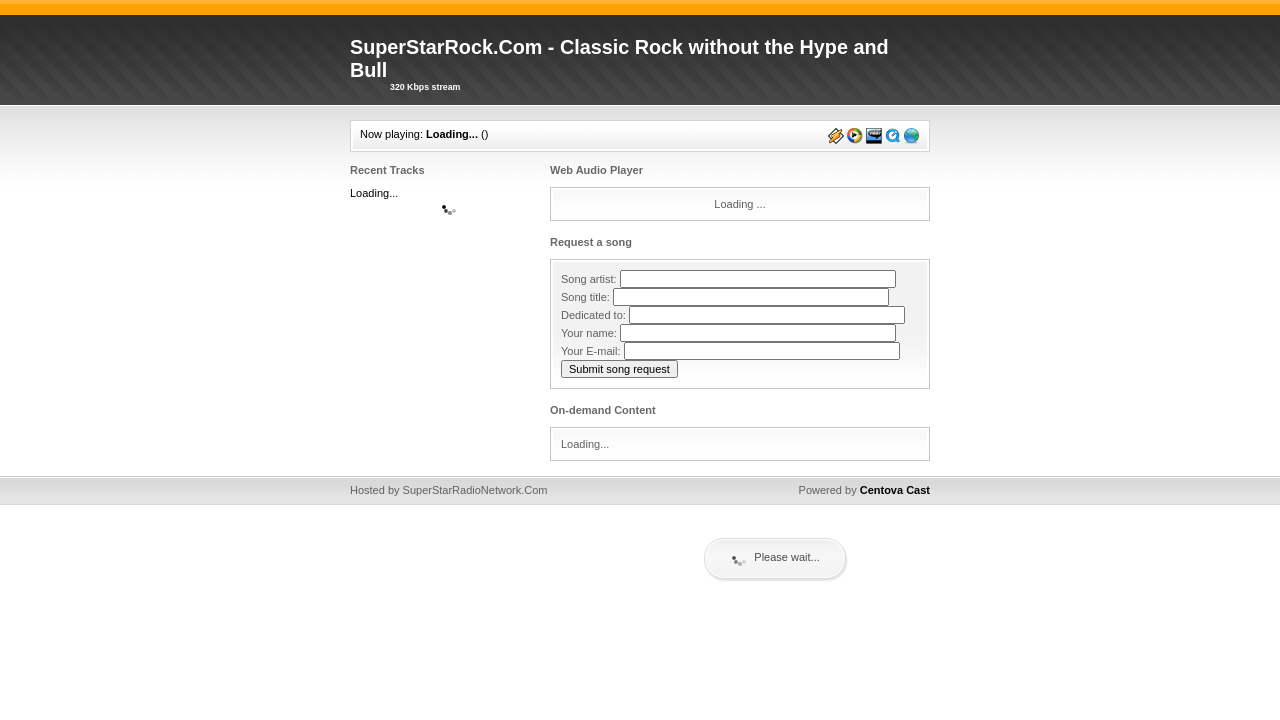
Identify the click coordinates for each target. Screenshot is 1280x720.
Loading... (452, 134)
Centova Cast (895, 490)
